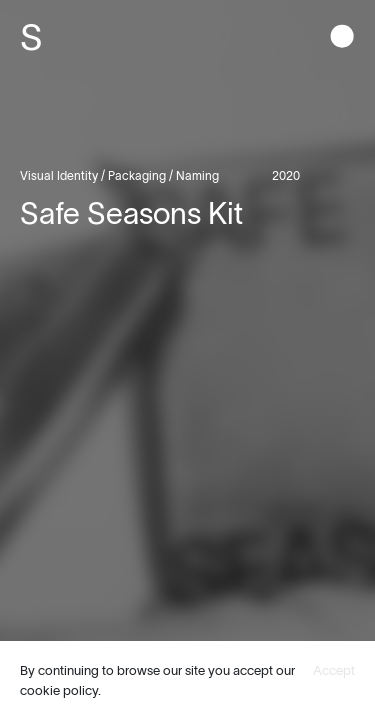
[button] (342, 38)
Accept (334, 670)
